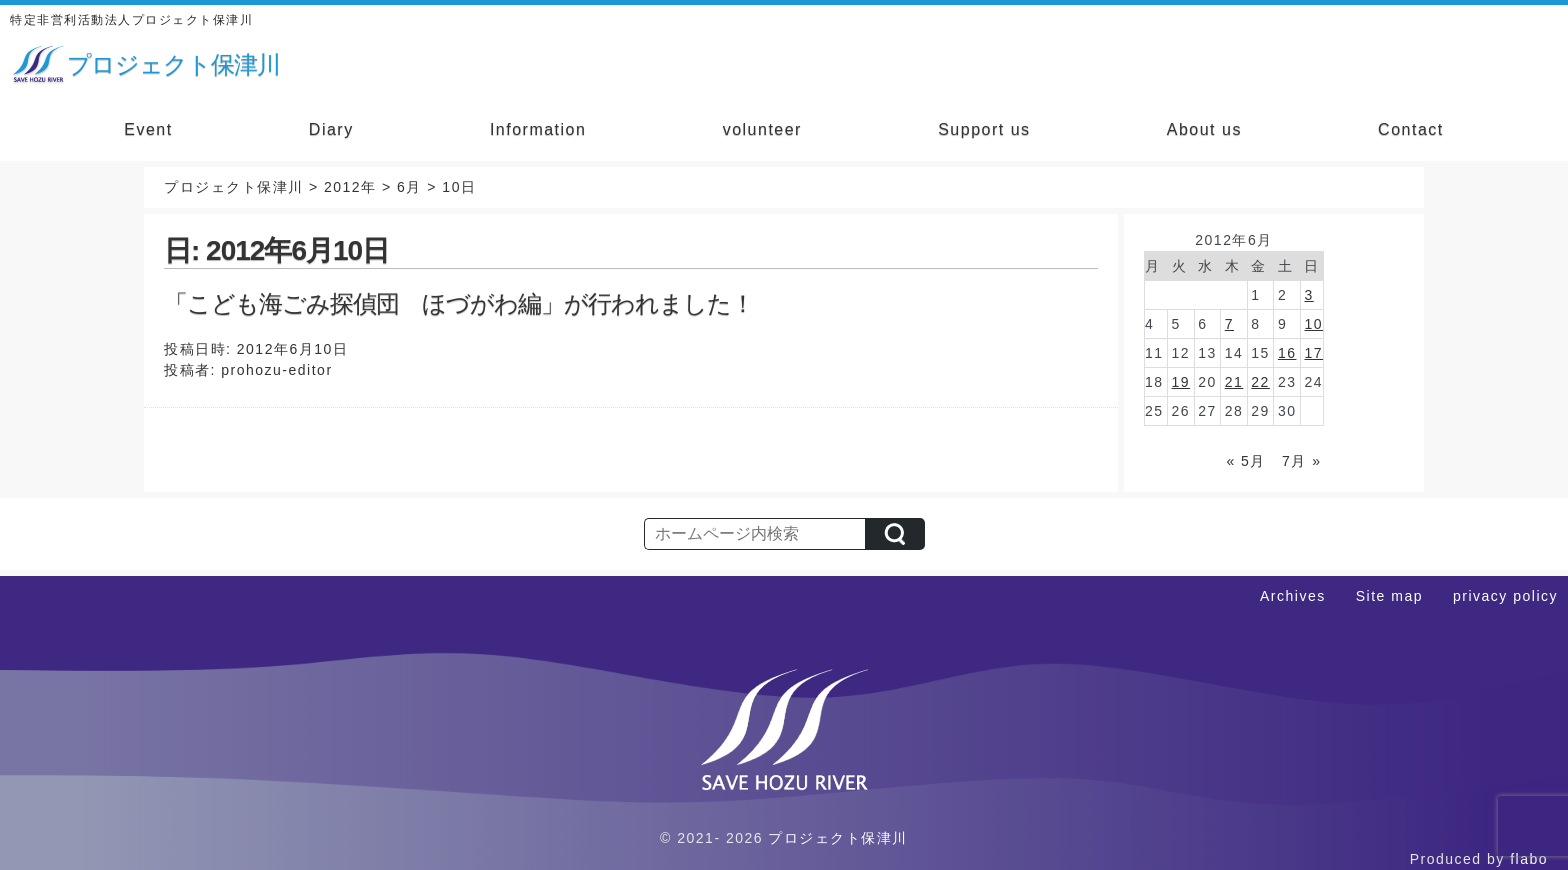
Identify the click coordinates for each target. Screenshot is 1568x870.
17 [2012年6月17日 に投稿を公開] (1313, 353)
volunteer (762, 129)
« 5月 (1245, 461)
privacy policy (1505, 596)
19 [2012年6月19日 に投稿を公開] (1181, 382)
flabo (1529, 859)
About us (1204, 129)
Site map (1389, 596)
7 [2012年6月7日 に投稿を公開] (1229, 324)
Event (148, 129)
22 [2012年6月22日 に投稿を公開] (1260, 382)
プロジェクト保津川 (838, 838)
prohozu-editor (276, 370)
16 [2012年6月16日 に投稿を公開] (1287, 353)
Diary (331, 129)
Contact (1411, 129)
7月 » (1301, 461)
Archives (1293, 596)
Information (538, 129)
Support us (984, 129)
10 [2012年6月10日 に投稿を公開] (1313, 324)
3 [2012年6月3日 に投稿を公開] (1308, 295)
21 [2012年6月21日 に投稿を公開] (1234, 382)
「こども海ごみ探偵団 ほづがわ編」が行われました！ (459, 303)
